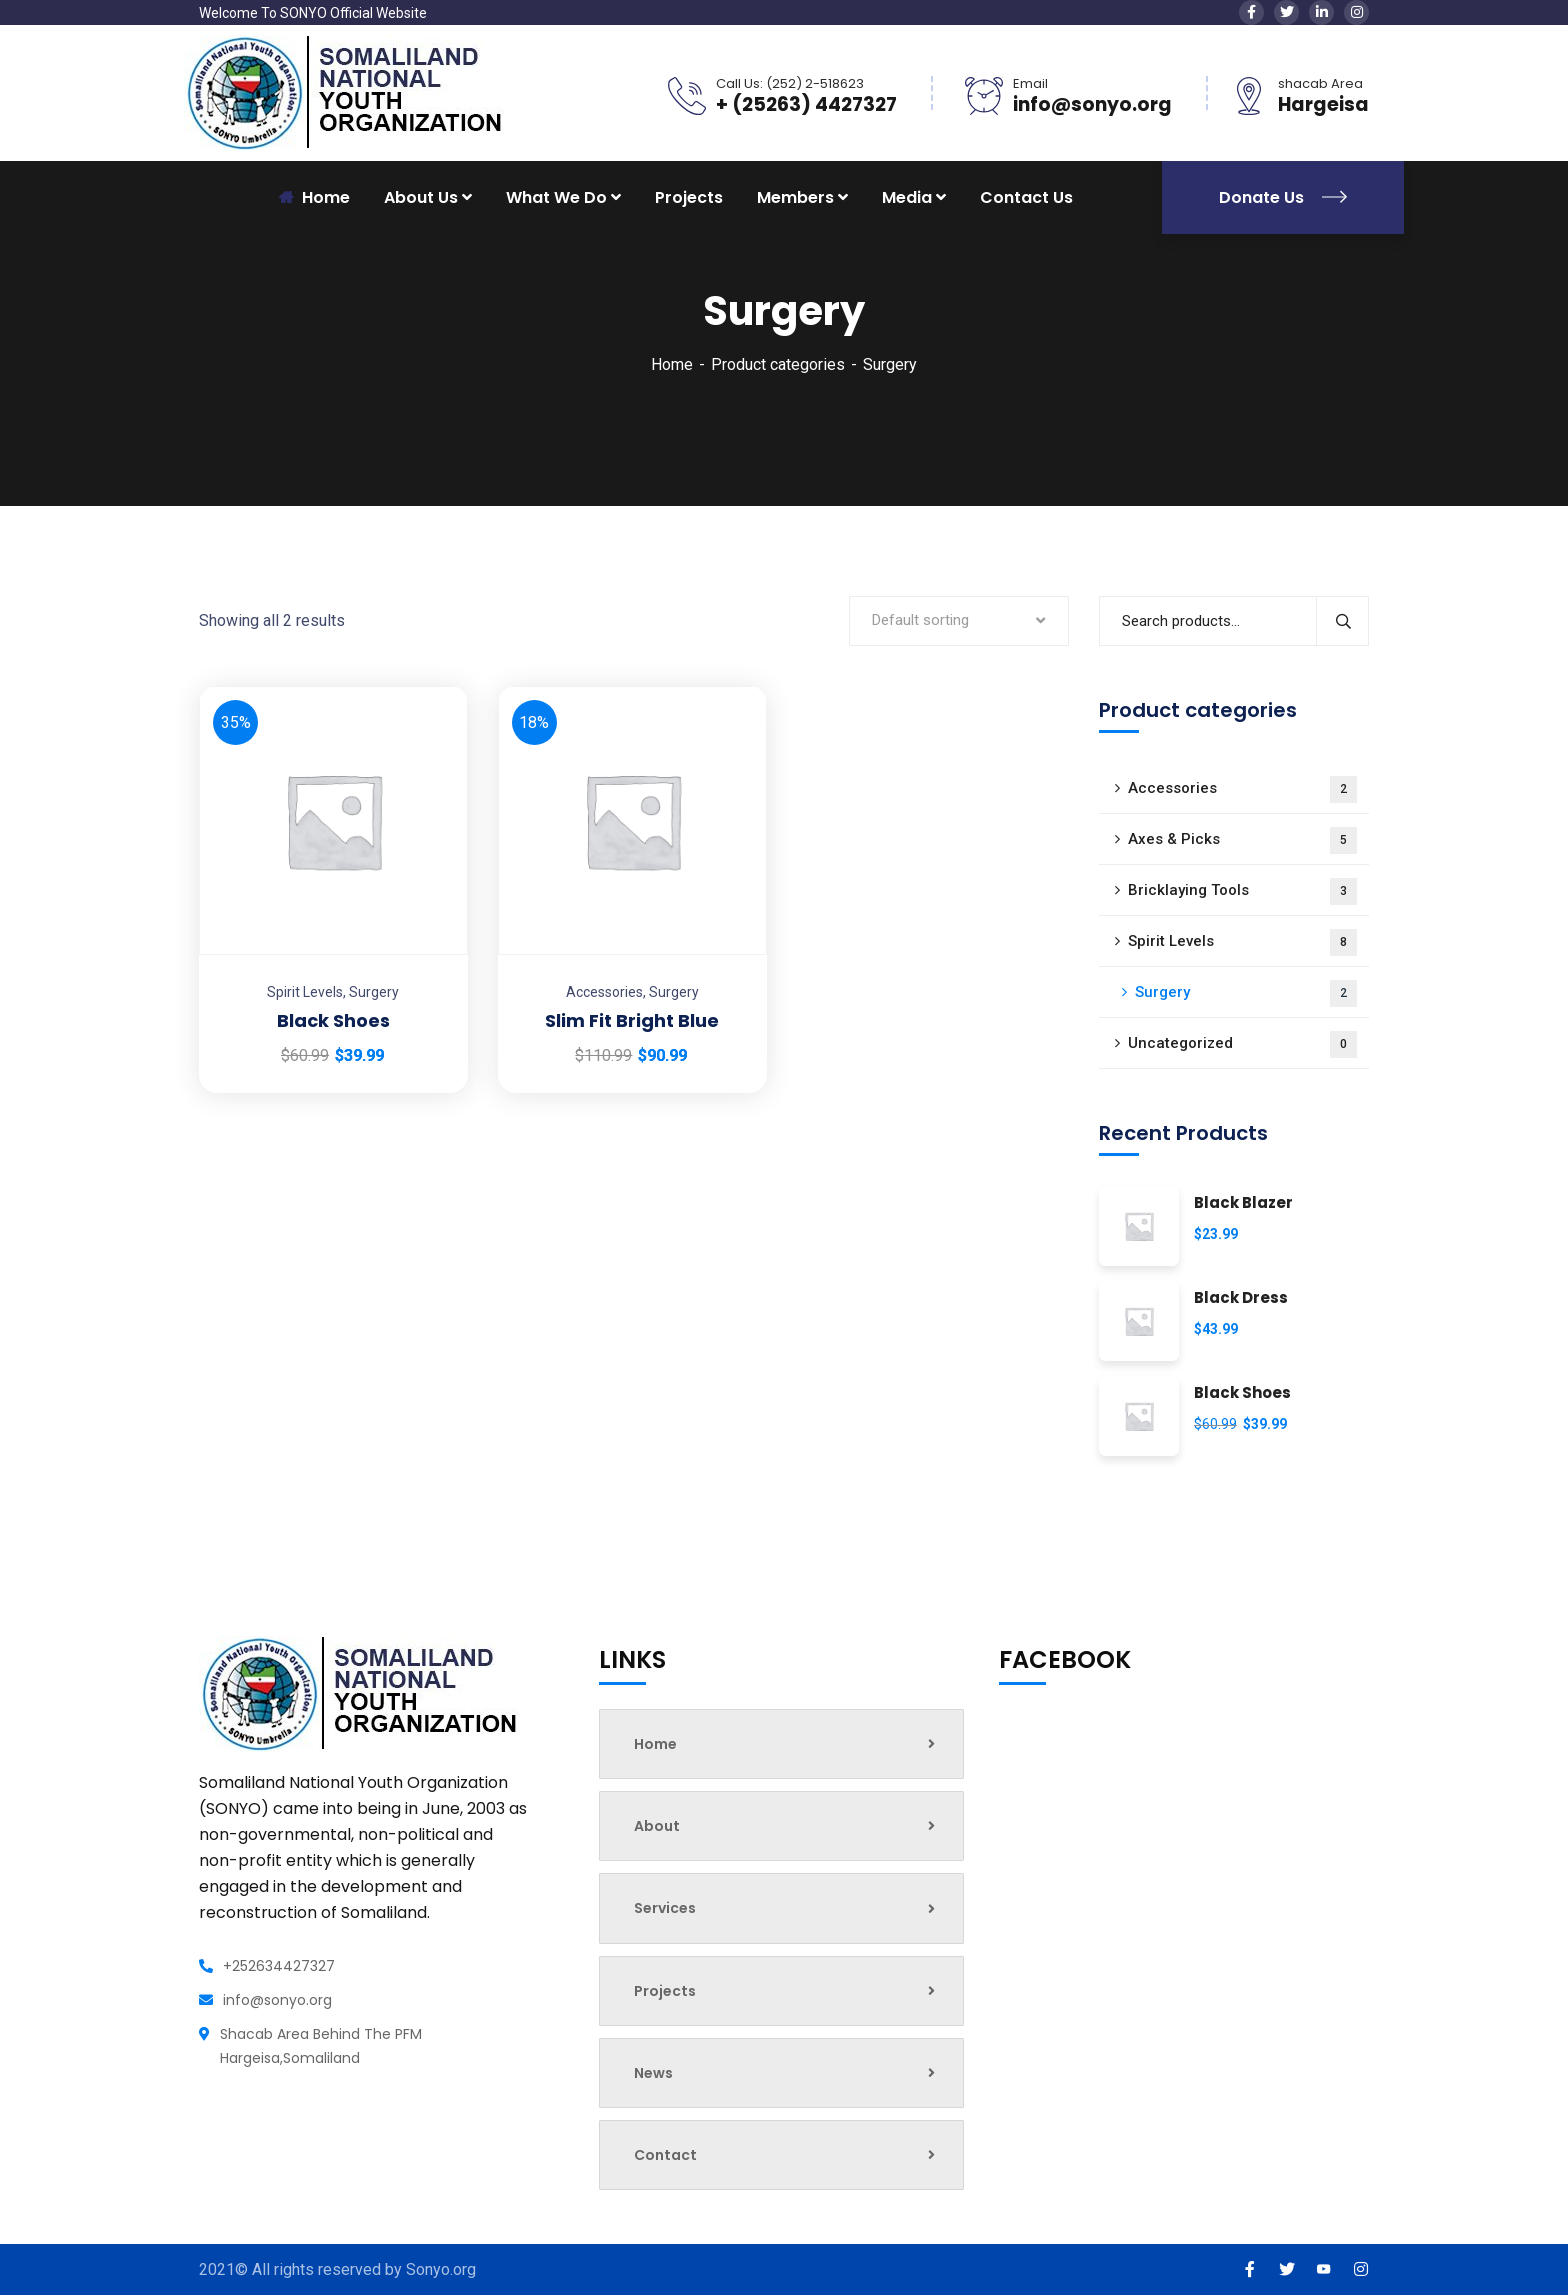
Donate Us (1283, 197)
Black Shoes (333, 1020)
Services (784, 1908)
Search (1342, 621)
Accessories (604, 992)
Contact (784, 2155)
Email (1030, 83)
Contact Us (1026, 197)
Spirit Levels (305, 992)
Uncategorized (1242, 1044)
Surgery (374, 992)
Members (795, 197)
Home (672, 364)
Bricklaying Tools (1242, 891)
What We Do (556, 197)
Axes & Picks (1242, 840)
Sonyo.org (441, 2269)
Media (907, 197)
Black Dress (1241, 1298)
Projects (689, 197)
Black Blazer (1243, 1203)
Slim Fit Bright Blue (632, 1020)
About (784, 1826)
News (784, 2073)
